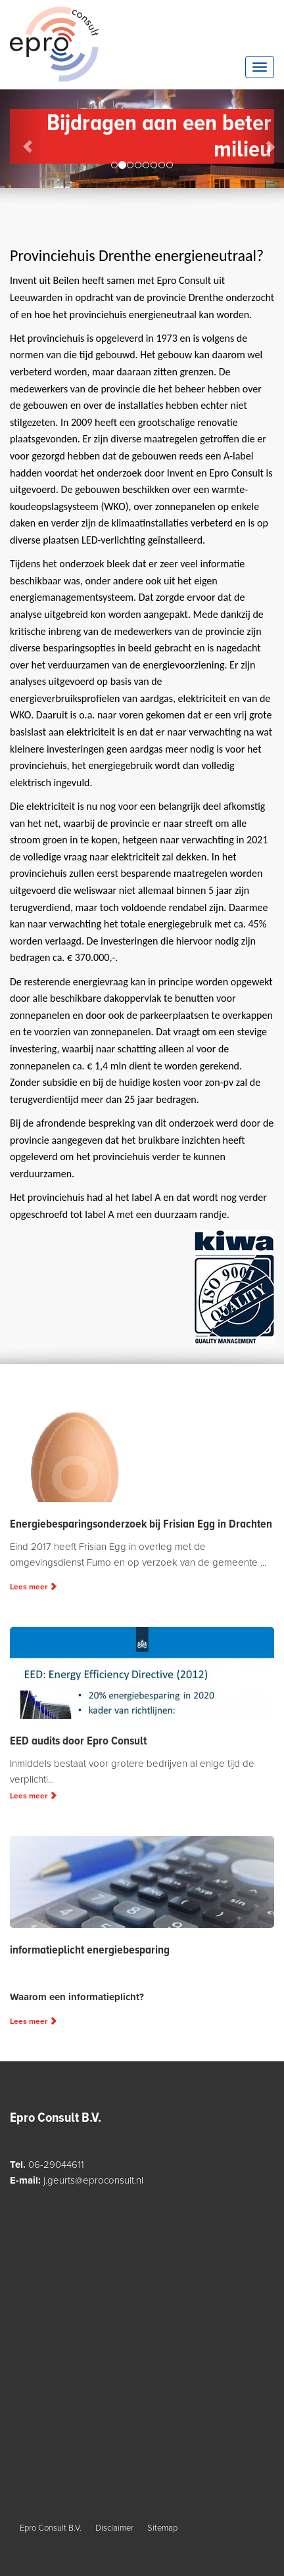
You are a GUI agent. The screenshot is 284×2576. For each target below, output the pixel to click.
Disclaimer (114, 2528)
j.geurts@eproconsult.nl (93, 2180)
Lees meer (33, 1586)
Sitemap (162, 2528)
